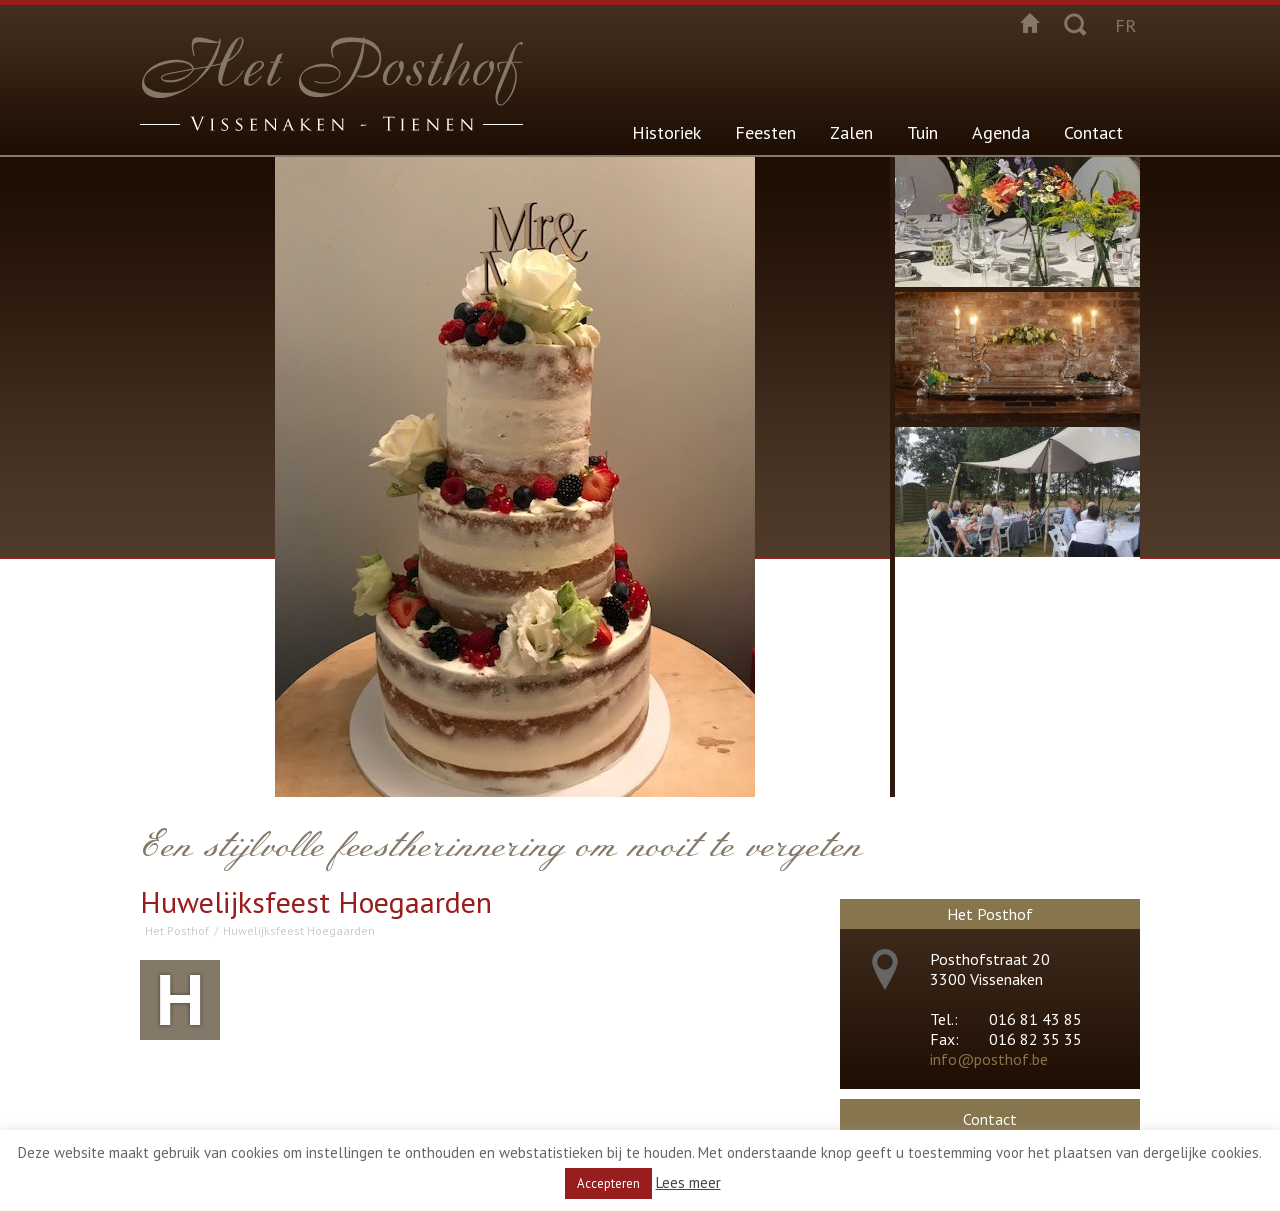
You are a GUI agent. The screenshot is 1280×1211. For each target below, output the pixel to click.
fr (1125, 25)
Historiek (666, 132)
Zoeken (1075, 23)
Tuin (922, 132)
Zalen (851, 132)
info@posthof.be (989, 1059)
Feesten (765, 132)
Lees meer (688, 1182)
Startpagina (1030, 23)
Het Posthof (177, 930)
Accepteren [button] (608, 1183)
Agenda (1001, 132)
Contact (1093, 132)
